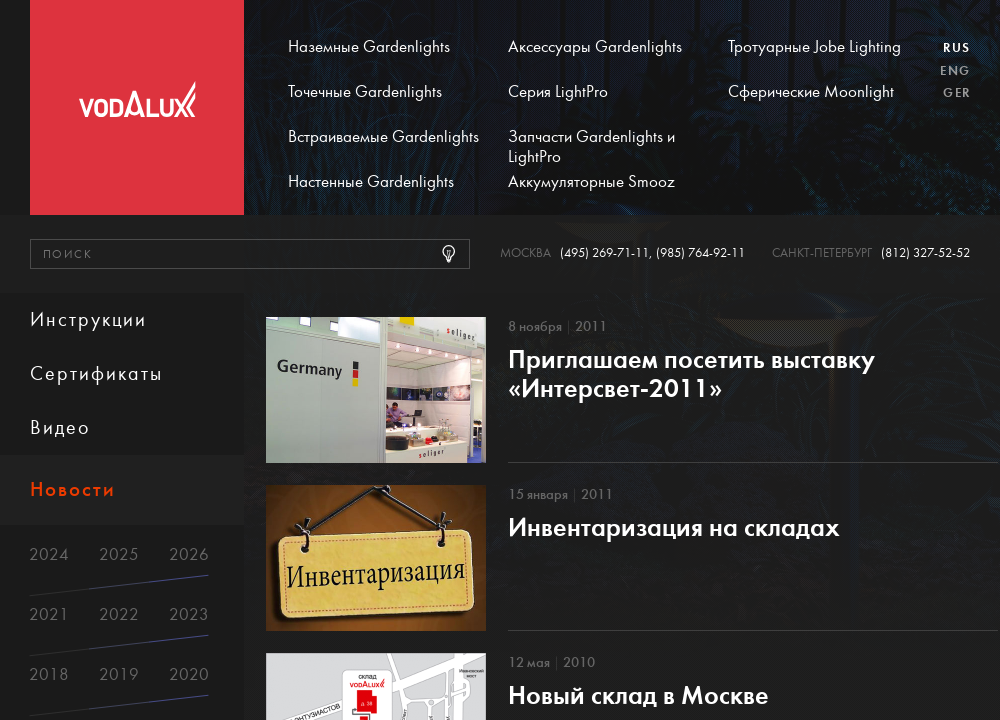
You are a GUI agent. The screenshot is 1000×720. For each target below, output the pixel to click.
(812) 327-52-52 (925, 253)
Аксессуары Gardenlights (595, 47)
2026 (189, 554)
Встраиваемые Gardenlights (383, 137)
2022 (119, 614)
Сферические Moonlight (811, 92)
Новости (73, 489)
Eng (955, 71)
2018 (49, 674)
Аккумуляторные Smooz (591, 182)
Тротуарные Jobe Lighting (814, 47)
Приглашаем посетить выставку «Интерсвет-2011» (691, 374)
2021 (49, 614)
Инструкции (88, 319)
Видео (60, 427)
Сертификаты (96, 373)
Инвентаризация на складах (674, 527)
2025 (119, 554)
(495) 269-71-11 (604, 253)
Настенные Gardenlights (371, 182)
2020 (189, 674)
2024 (49, 554)
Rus (956, 48)
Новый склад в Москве (638, 695)
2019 (119, 674)
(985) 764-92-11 (700, 253)
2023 (189, 614)
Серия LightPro (558, 92)
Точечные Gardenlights (365, 92)
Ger (956, 93)
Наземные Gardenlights (369, 47)
